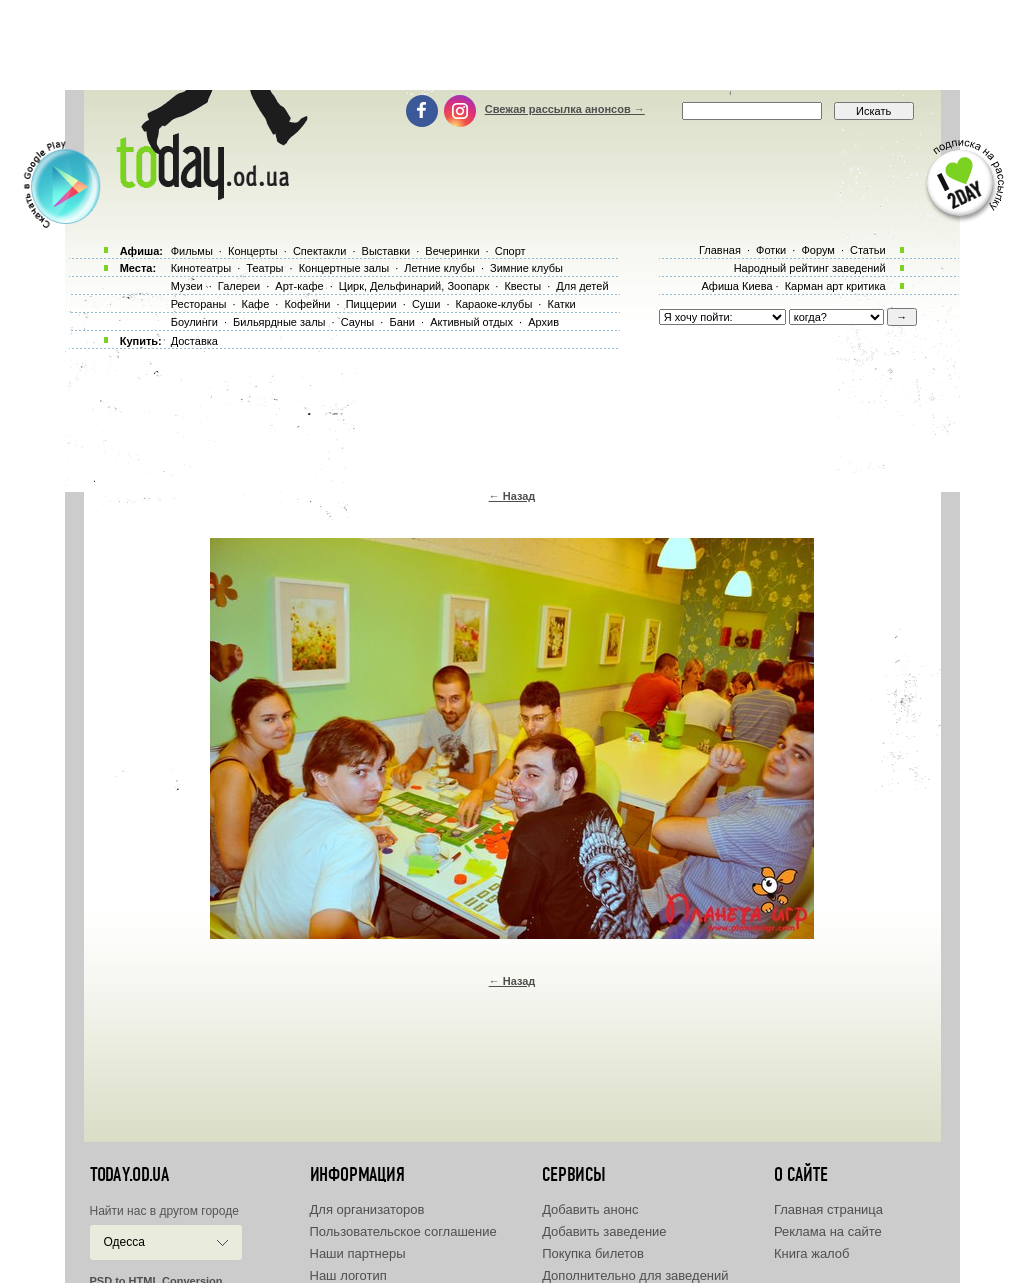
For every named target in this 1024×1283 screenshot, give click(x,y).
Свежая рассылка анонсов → (565, 109)
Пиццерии (371, 304)
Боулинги (194, 322)
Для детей (582, 286)
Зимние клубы (526, 268)
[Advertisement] (512, 45)
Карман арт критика (835, 286)
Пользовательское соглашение (403, 1231)
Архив (543, 322)
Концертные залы (344, 268)
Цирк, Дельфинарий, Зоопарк (414, 286)
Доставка (194, 341)
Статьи (868, 250)
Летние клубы (439, 268)
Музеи (187, 286)
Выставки (386, 251)
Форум (817, 250)
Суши (426, 304)
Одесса (124, 1242)
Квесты (522, 286)
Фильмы (192, 251)
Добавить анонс (590, 1209)
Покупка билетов (593, 1253)
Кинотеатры (201, 268)
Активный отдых (471, 322)
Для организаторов (367, 1209)
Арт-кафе (299, 286)
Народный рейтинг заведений (810, 268)
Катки (561, 304)
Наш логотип (348, 1275)
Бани (402, 322)
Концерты (253, 251)
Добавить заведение (604, 1231)
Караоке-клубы (494, 304)
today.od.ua (129, 1175)
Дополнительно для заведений (635, 1275)
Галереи (239, 286)
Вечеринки (452, 251)
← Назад (512, 496)
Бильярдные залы (279, 322)
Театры (264, 268)
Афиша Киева (736, 286)
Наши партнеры (358, 1253)
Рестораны (199, 304)
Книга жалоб (812, 1253)
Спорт (510, 251)
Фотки (771, 250)
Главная (720, 250)
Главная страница (828, 1209)
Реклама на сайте (828, 1231)
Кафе (256, 304)
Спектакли (320, 251)
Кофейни (307, 304)
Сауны (358, 322)
